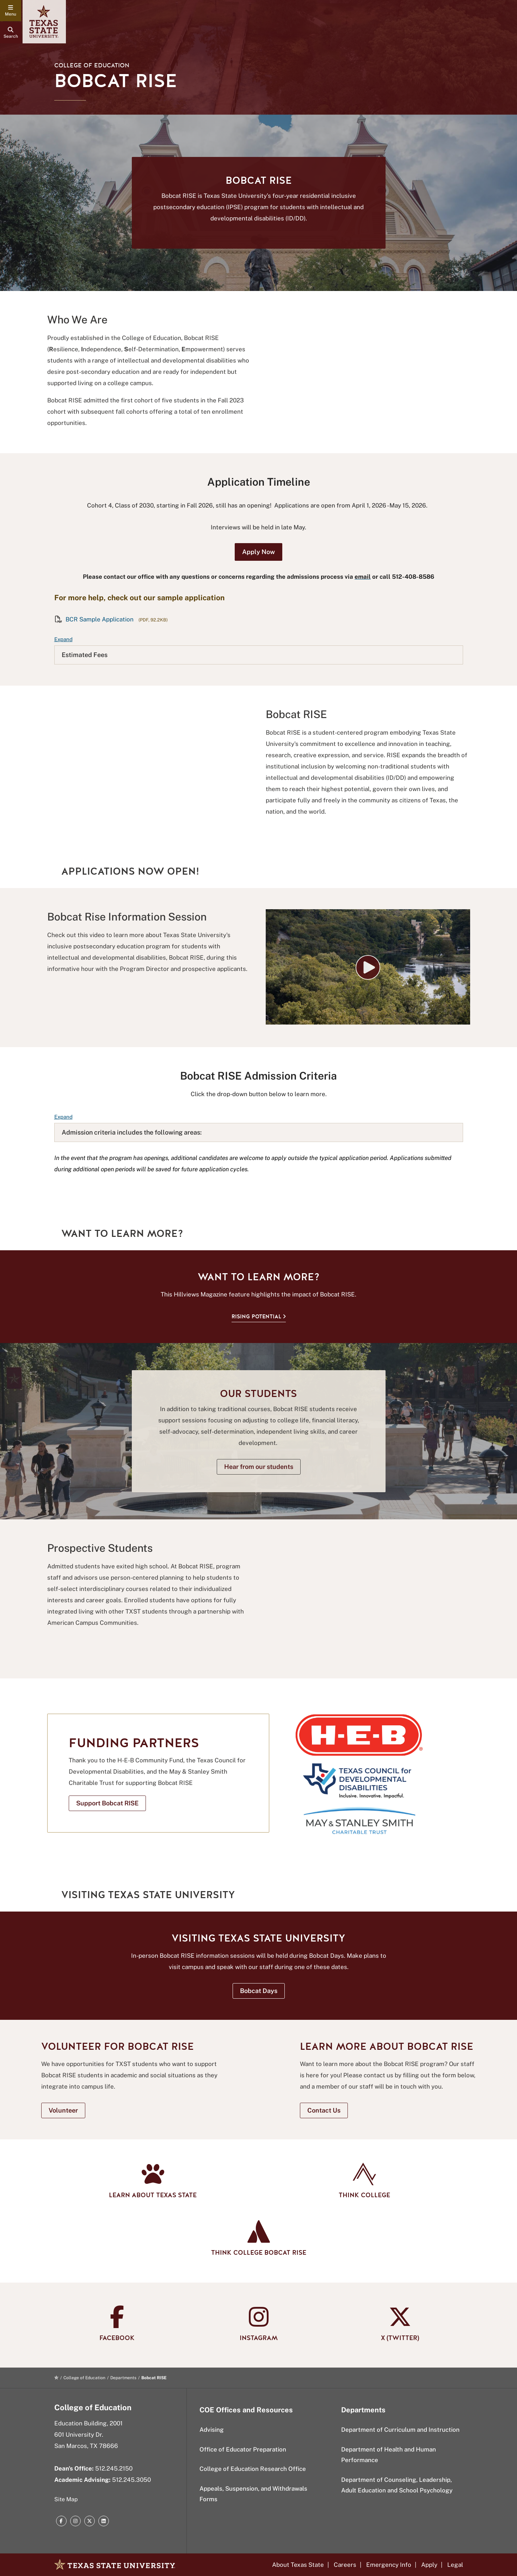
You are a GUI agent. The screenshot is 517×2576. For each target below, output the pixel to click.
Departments (123, 2377)
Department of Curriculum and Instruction (400, 2429)
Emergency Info (388, 2564)
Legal (455, 2564)
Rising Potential (256, 1316)
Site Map (66, 2499)
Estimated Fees (84, 654)
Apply (429, 2564)
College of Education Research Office (252, 2468)
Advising (211, 2429)
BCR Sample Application (94, 619)
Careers (345, 2564)
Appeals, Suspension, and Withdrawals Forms (253, 2494)
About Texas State (298, 2564)
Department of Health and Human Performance (388, 2455)
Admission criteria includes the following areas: (132, 1132)
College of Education (91, 65)
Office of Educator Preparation (242, 2449)
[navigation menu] (10, 10)
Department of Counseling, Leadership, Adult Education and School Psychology (397, 2485)
